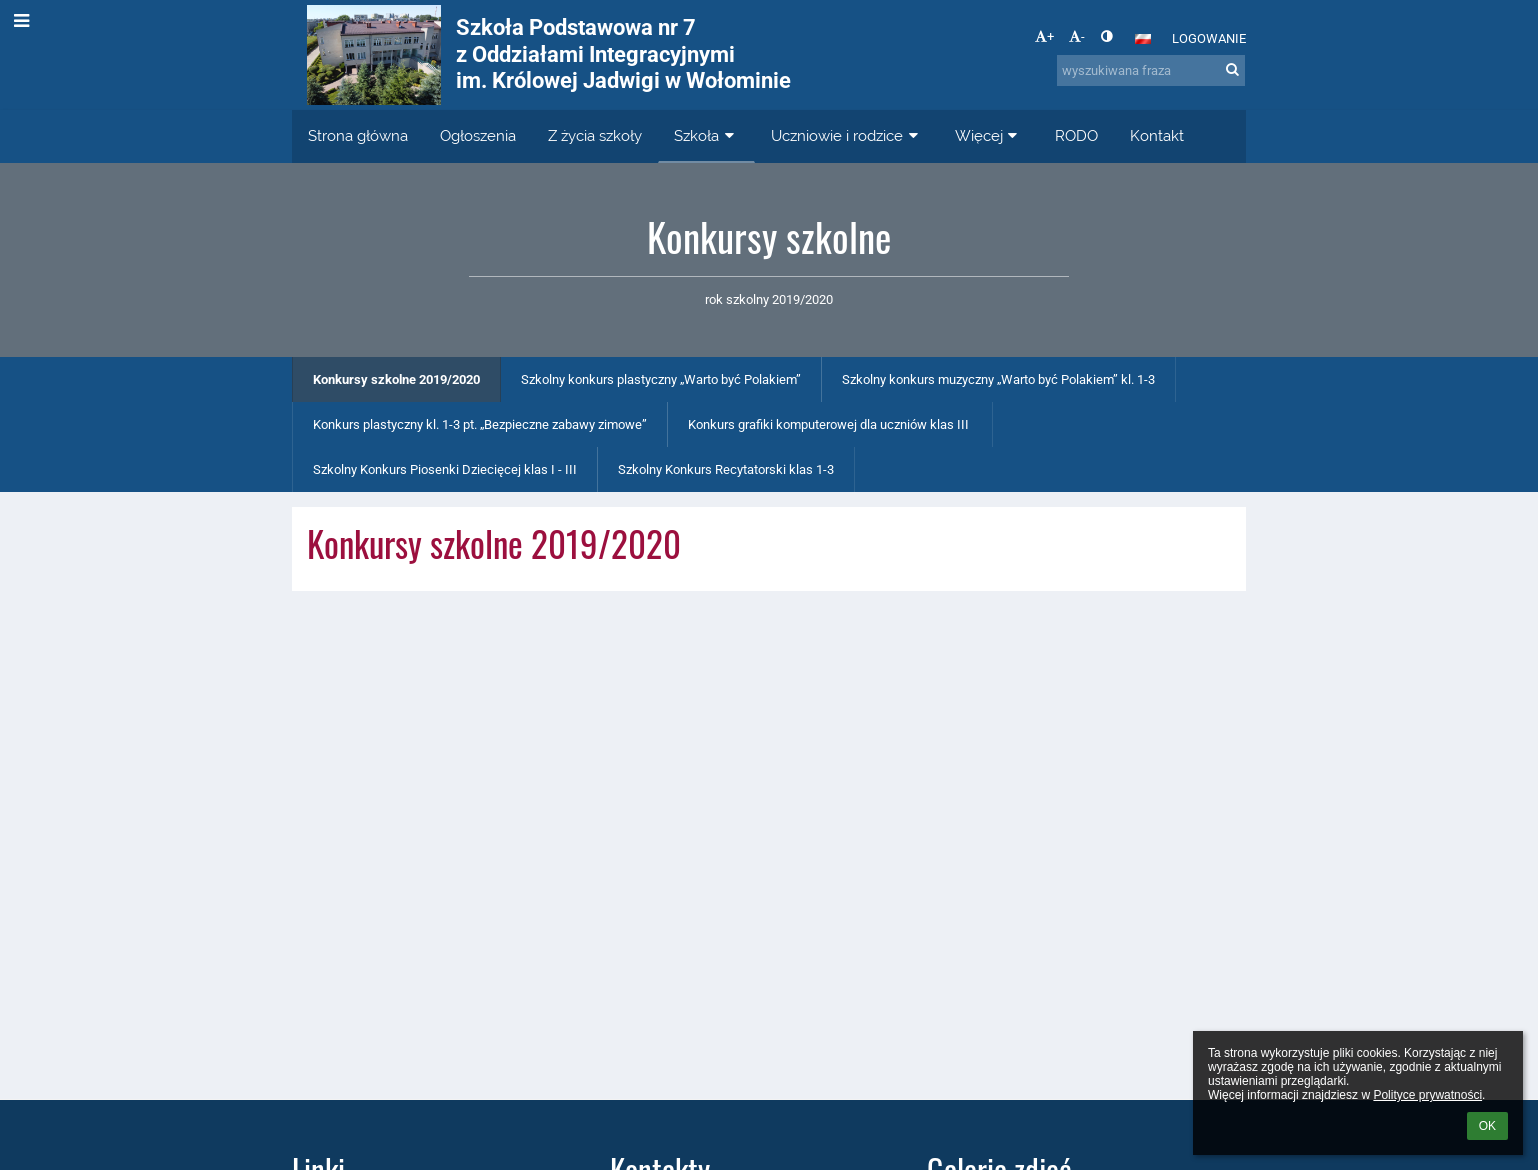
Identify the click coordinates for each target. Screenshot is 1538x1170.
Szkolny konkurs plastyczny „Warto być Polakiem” (661, 379)
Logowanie (1209, 38)
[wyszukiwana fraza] (1151, 70)
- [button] (1077, 36)
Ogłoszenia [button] (478, 136)
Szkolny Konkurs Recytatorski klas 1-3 (726, 469)
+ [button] (1044, 36)
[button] (1143, 39)
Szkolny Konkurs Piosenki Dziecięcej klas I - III (445, 469)
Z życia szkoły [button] (595, 136)
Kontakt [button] (1157, 136)
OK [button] (1487, 1126)
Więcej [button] (989, 136)
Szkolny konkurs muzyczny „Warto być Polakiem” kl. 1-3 (998, 379)
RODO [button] (1076, 136)
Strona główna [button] (358, 136)
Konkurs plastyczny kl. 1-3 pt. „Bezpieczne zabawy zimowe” (480, 424)
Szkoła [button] (706, 136)
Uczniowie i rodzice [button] (847, 136)
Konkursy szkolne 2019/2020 (396, 379)
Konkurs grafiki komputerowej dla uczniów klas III (830, 424)
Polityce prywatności (1427, 1095)
